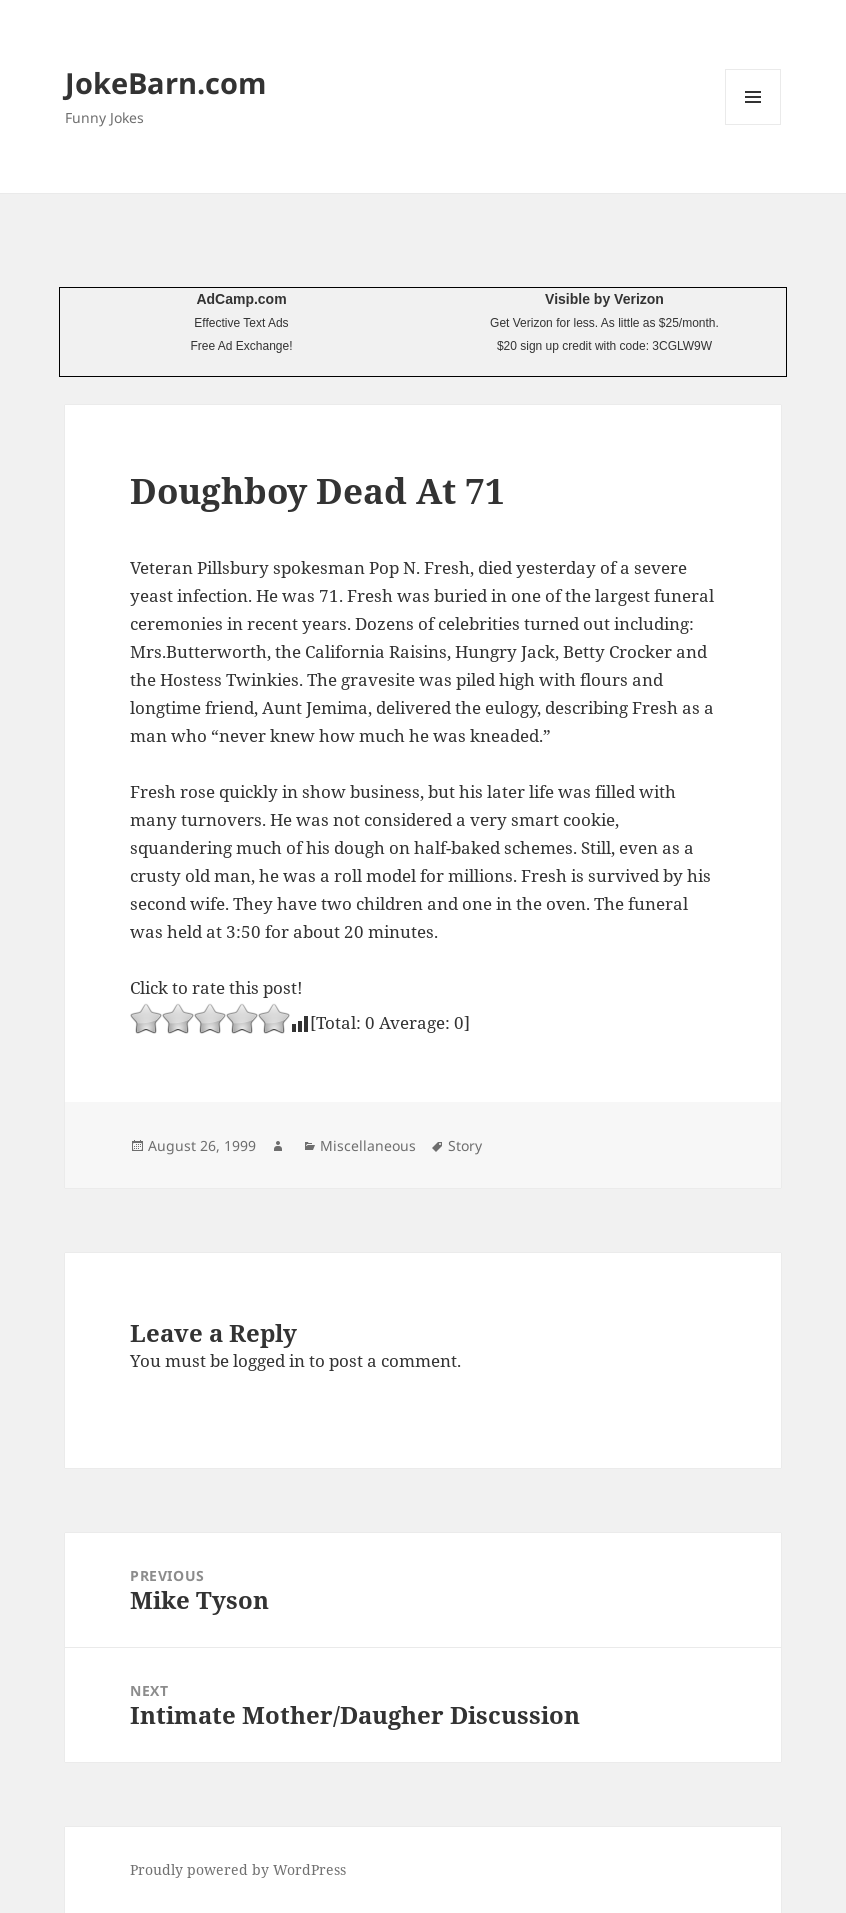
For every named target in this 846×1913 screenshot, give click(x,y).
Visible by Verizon (604, 299)
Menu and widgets (753, 124)
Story (465, 1145)
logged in (269, 1360)
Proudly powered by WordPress (238, 1869)
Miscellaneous (368, 1145)
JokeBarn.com (165, 82)
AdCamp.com (241, 299)
